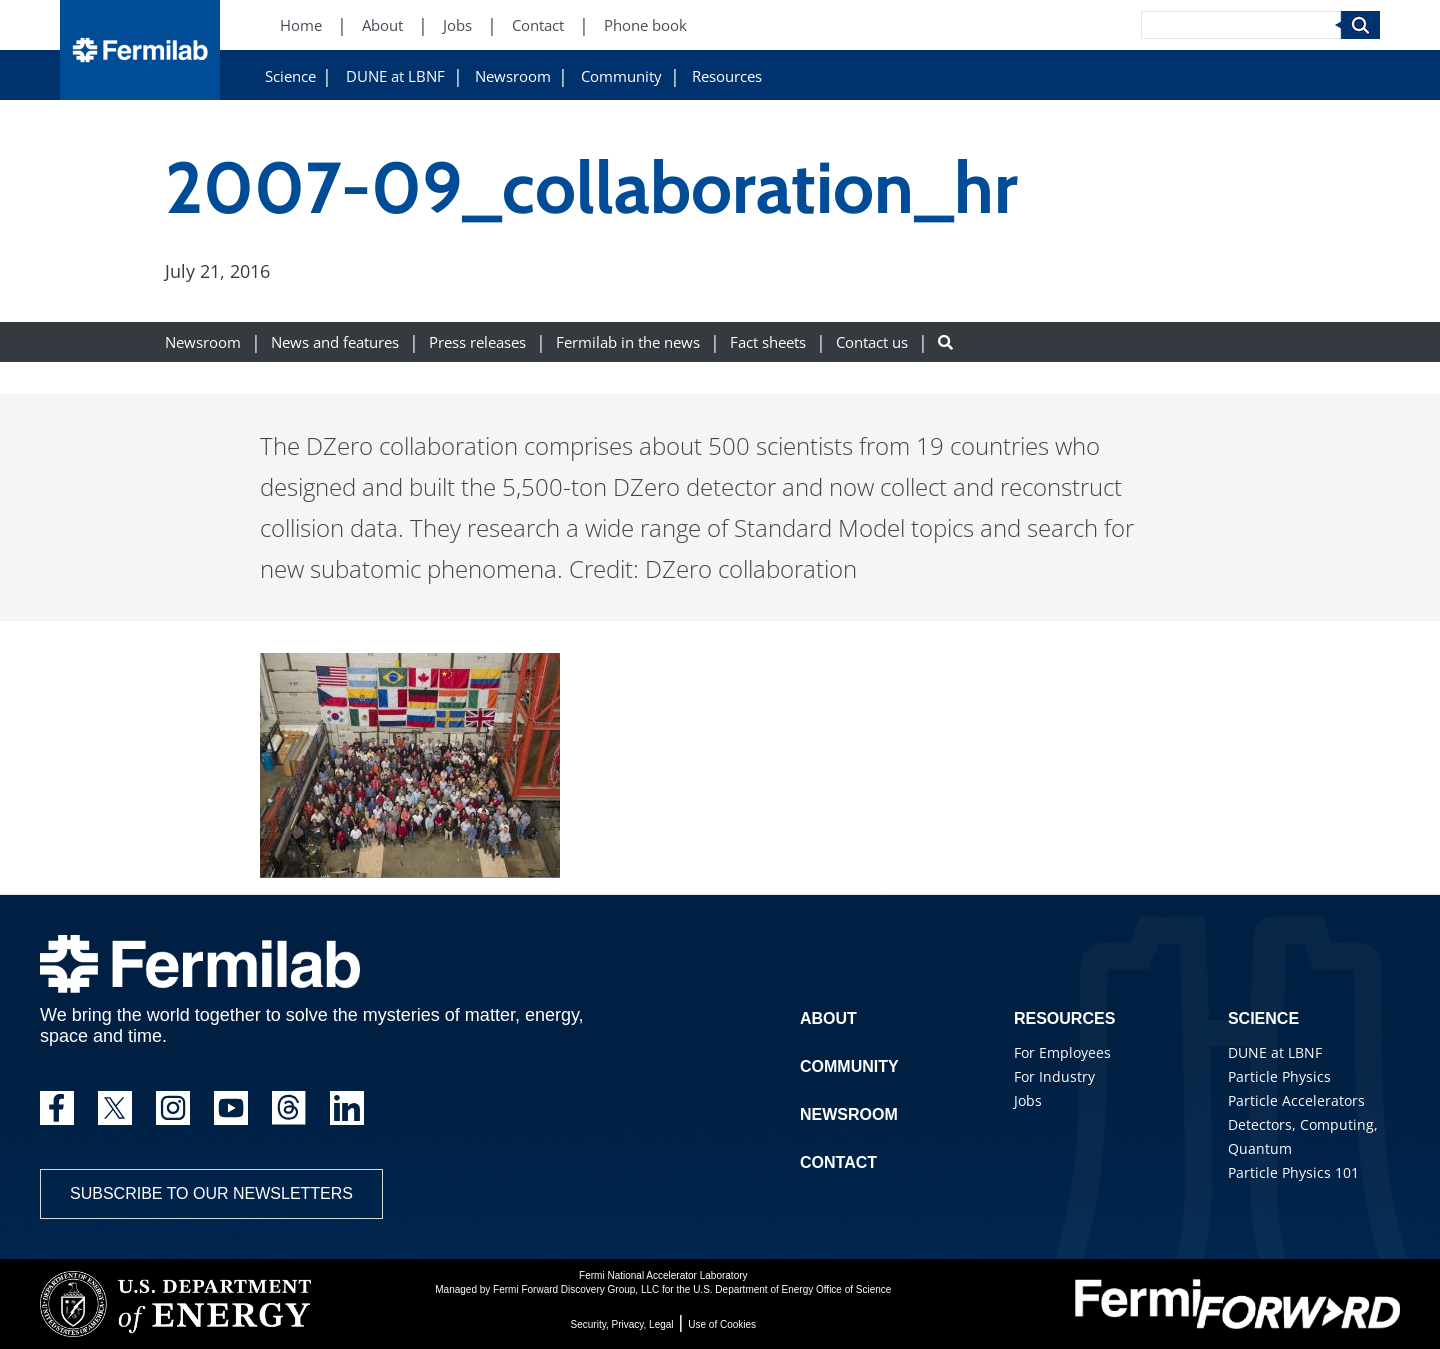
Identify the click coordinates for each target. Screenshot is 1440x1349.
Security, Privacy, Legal (622, 1324)
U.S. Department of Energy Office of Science (792, 1289)
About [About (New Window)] (382, 25)
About (828, 1018)
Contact (838, 1162)
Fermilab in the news (628, 342)
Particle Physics (1279, 1076)
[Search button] (945, 342)
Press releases (477, 342)
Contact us (872, 342)
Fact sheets (768, 342)
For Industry (1054, 1076)
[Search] (1241, 25)
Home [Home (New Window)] (301, 25)
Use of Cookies (722, 1324)
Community (621, 76)
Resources (727, 76)
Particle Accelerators (1296, 1100)
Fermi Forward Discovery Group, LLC (576, 1289)
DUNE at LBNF (395, 76)
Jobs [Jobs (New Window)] (457, 25)
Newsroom (513, 76)
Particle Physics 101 (1293, 1172)
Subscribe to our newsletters (211, 1193)
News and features (335, 342)
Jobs (1028, 1100)
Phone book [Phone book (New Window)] (645, 25)
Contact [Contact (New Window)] (538, 25)
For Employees (1062, 1052)
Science (290, 76)
